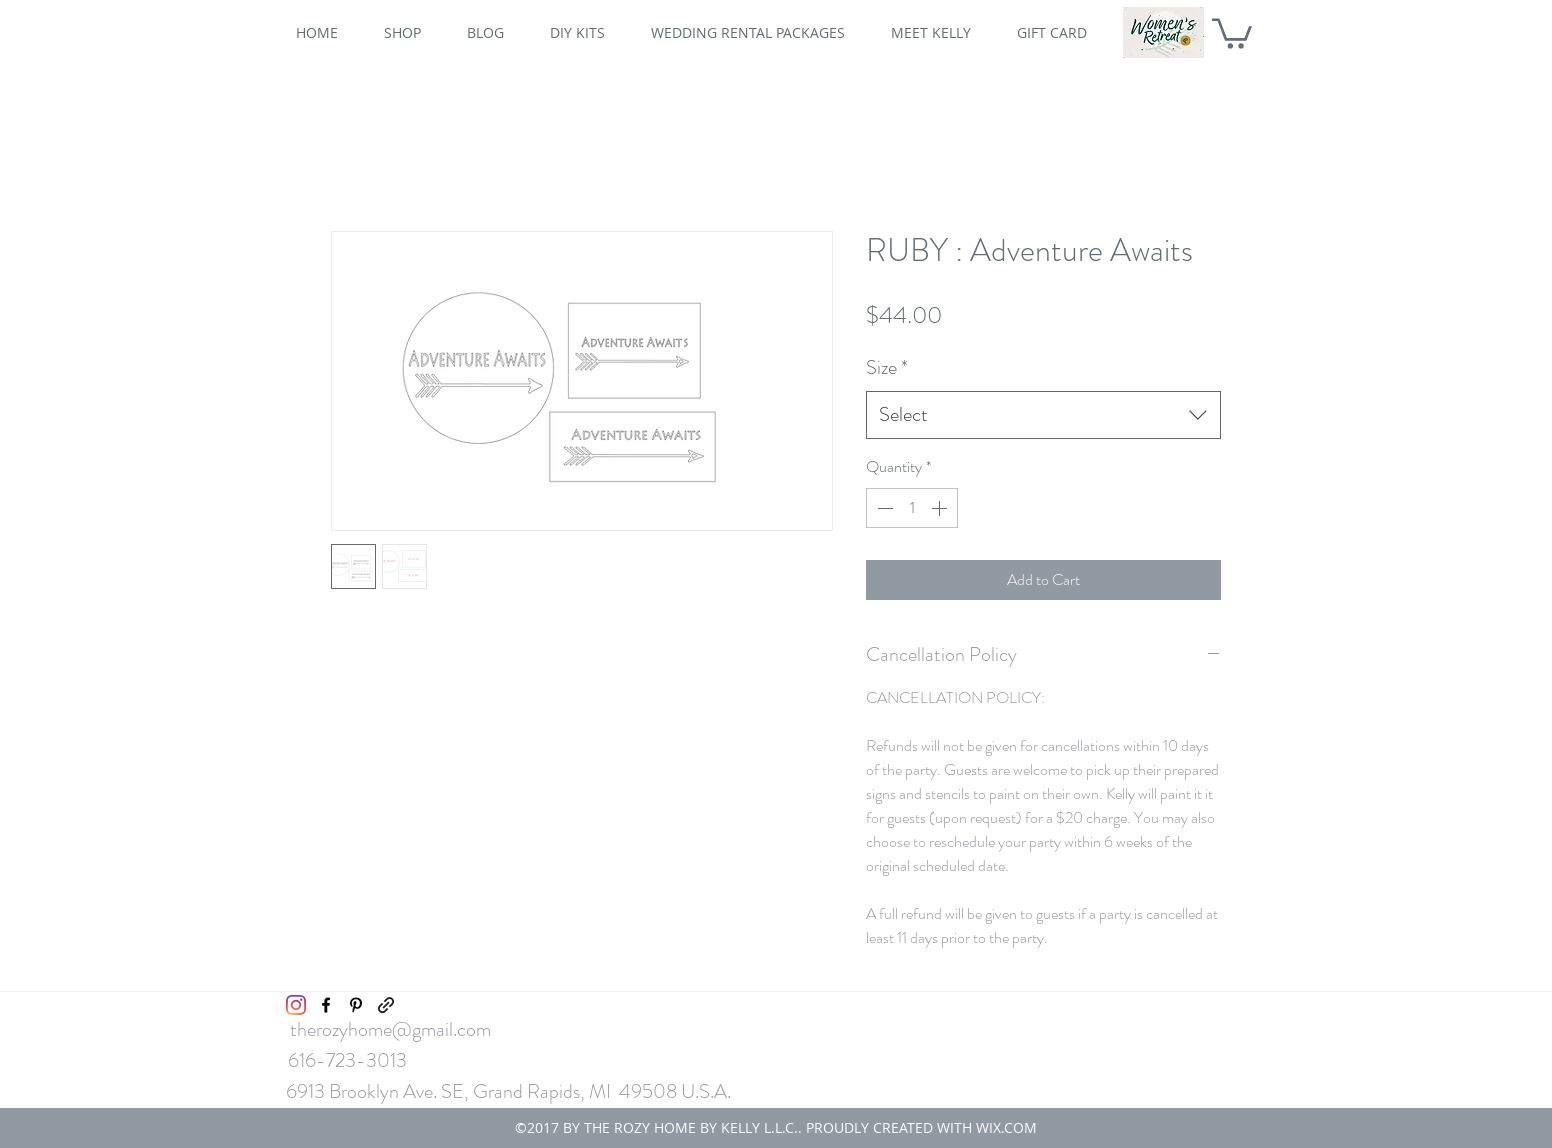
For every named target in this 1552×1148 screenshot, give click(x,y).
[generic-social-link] (386, 1005)
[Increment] (941, 508)
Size (887, 367)
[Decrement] (883, 508)
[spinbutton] (912, 508)
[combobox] (1043, 415)
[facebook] (326, 1005)
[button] (1232, 32)
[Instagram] (296, 1005)
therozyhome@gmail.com (390, 1029)
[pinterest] (356, 1005)
